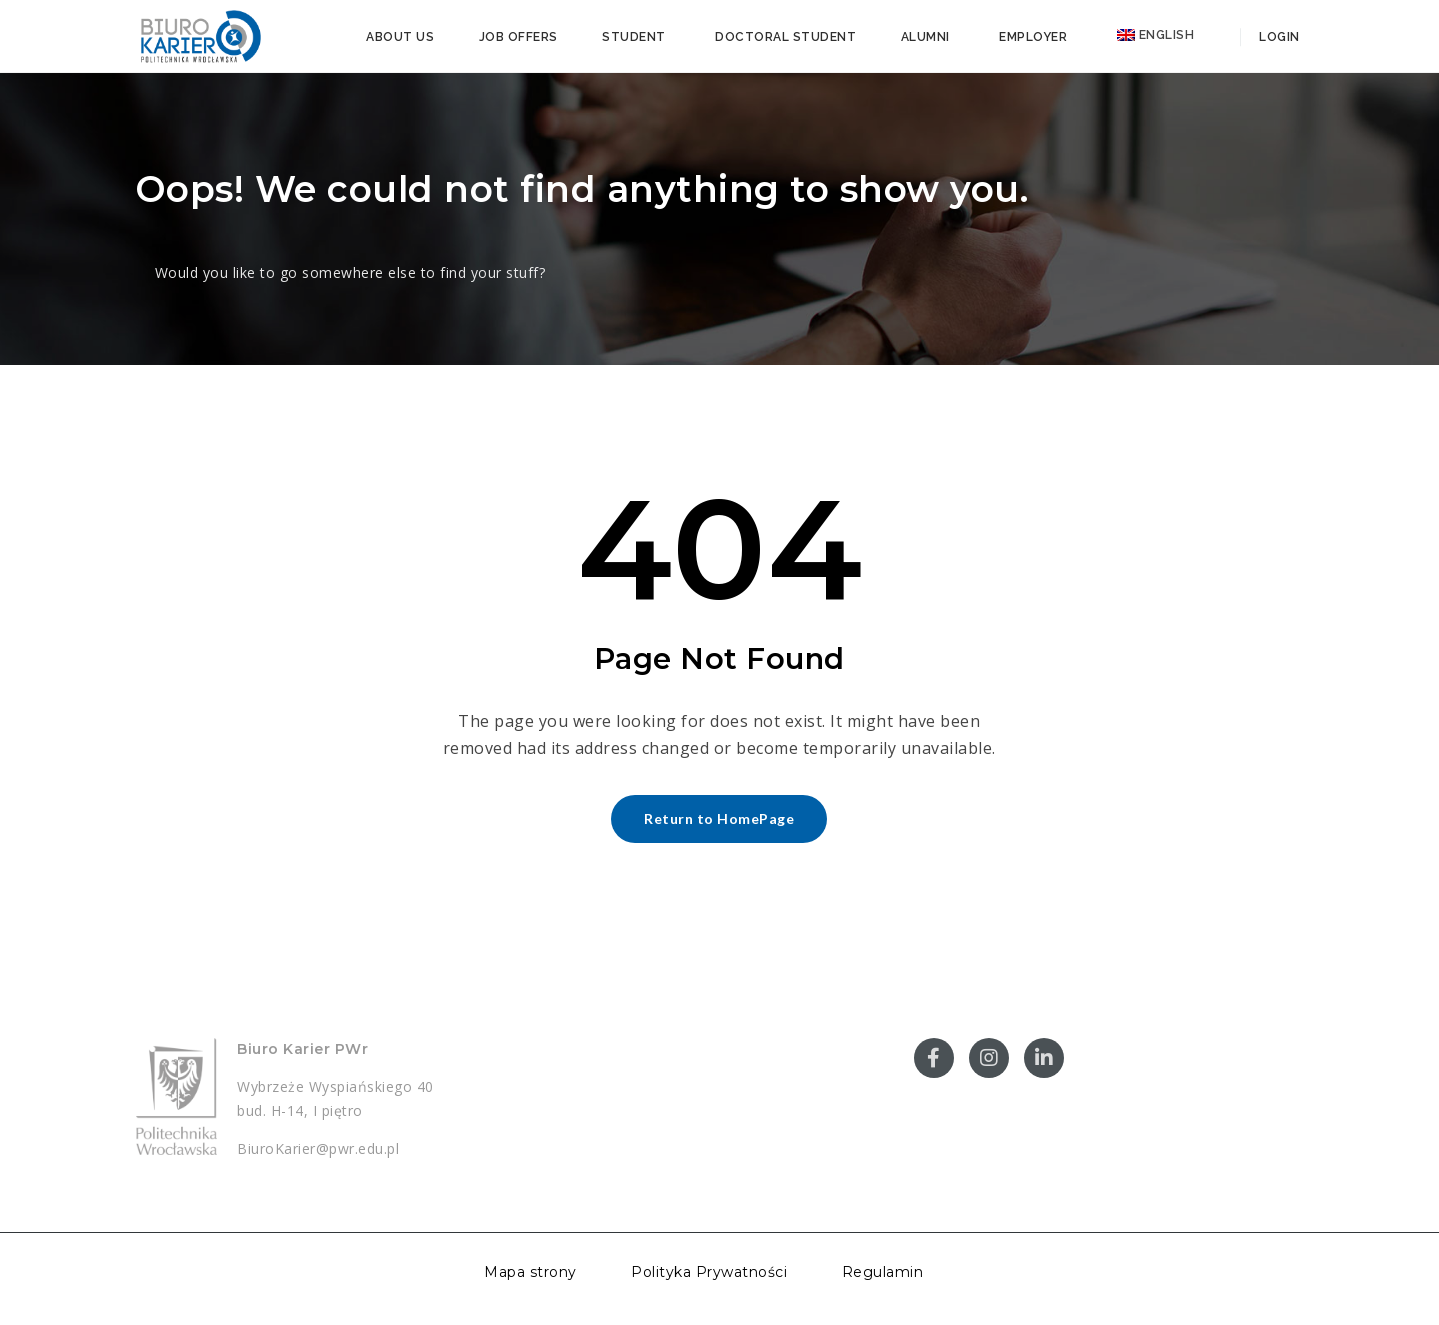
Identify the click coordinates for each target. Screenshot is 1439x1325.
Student (634, 37)
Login (1278, 37)
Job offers (518, 37)
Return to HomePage (719, 818)
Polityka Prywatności (709, 1272)
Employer (1033, 37)
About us (400, 37)
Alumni (925, 37)
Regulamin (883, 1272)
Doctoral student (785, 37)
